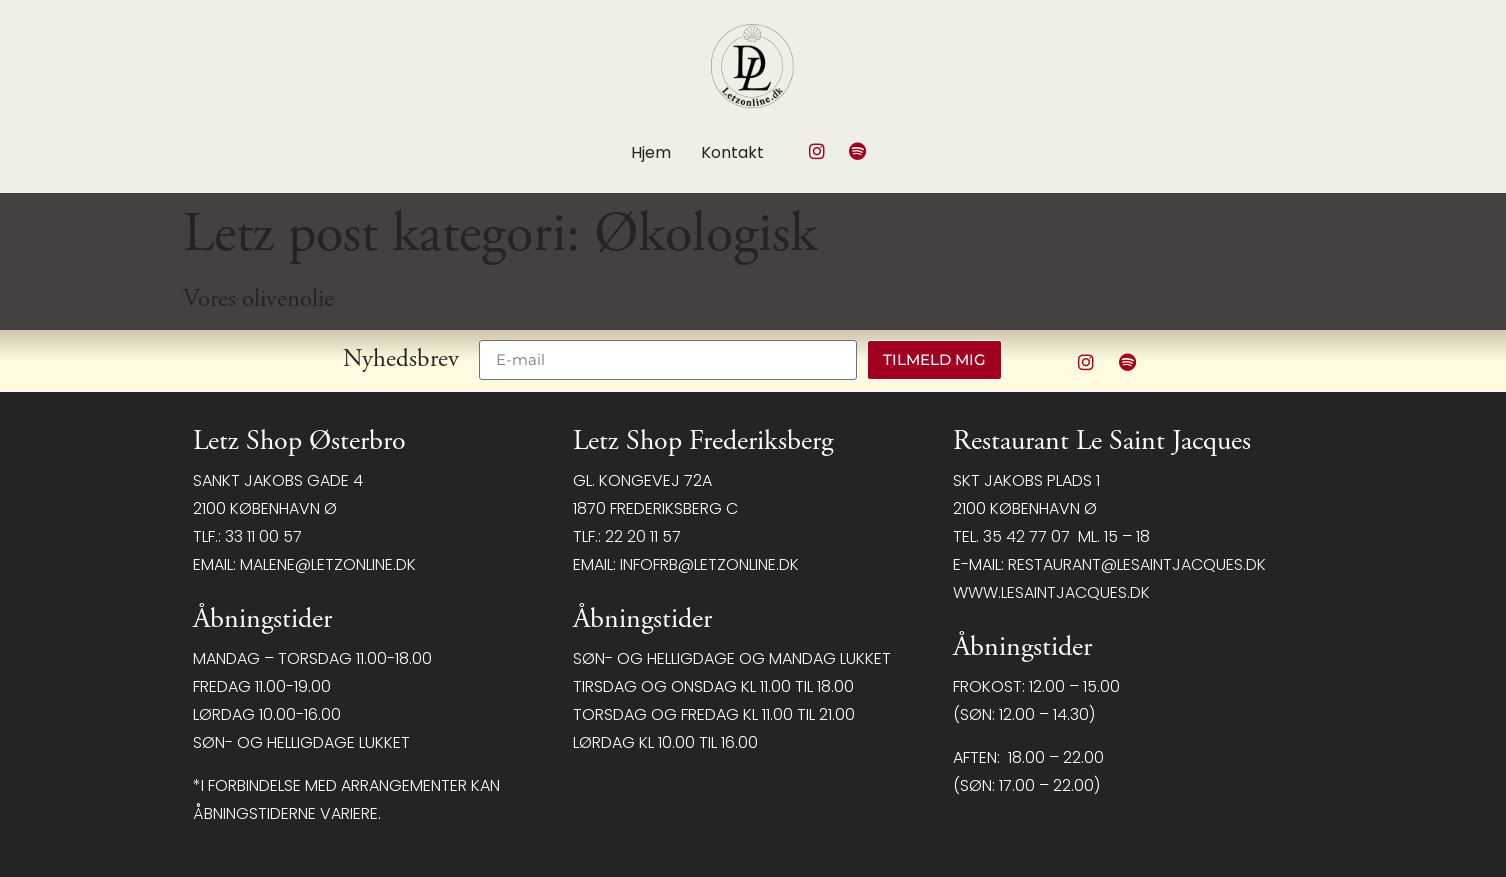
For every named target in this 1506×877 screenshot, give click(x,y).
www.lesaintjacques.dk (1051, 592)
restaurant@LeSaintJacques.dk (1137, 564)
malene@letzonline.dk (328, 564)
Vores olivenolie (258, 299)
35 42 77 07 (1026, 536)
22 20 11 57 (643, 536)
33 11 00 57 (263, 536)
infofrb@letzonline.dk (709, 564)
